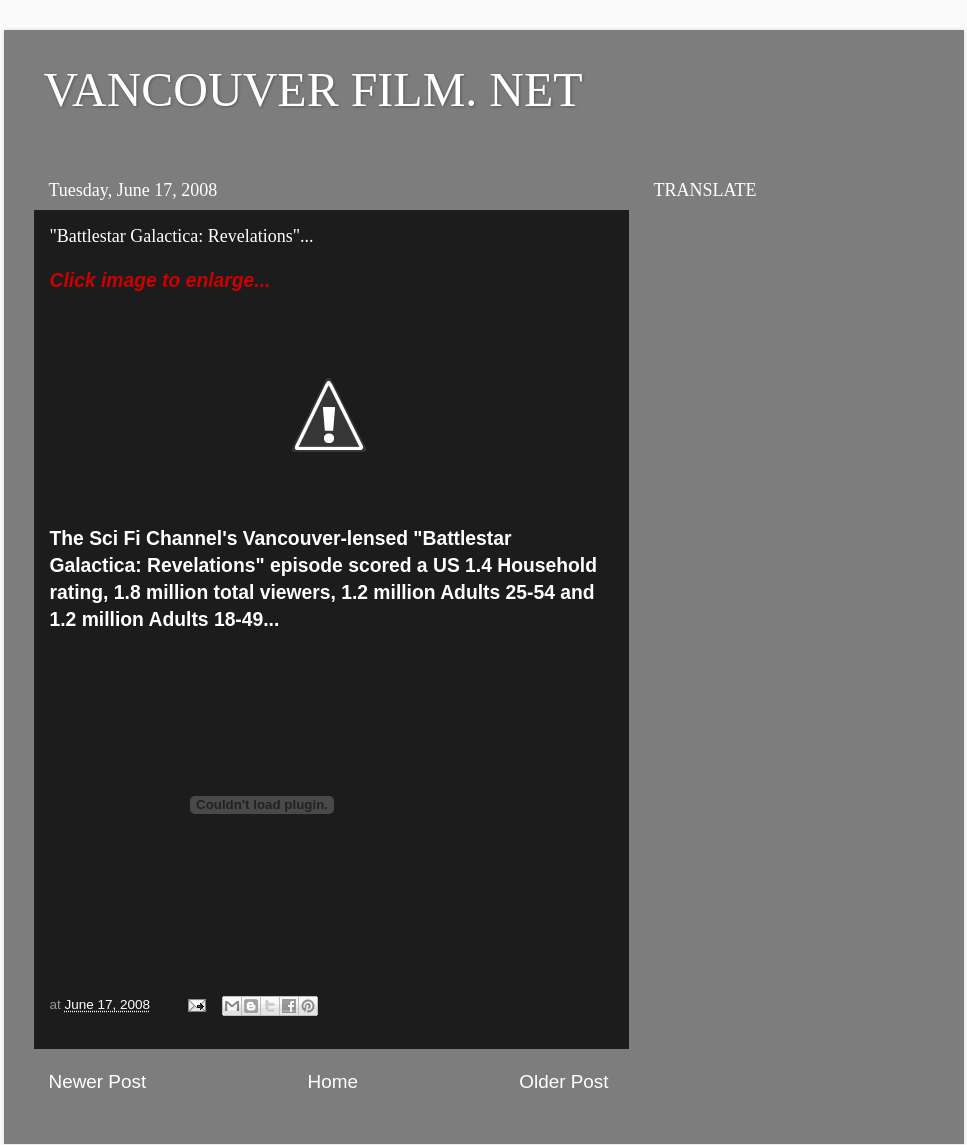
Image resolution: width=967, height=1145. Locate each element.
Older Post (563, 1081)
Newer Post (98, 1081)
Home (333, 1081)
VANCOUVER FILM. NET (313, 89)
